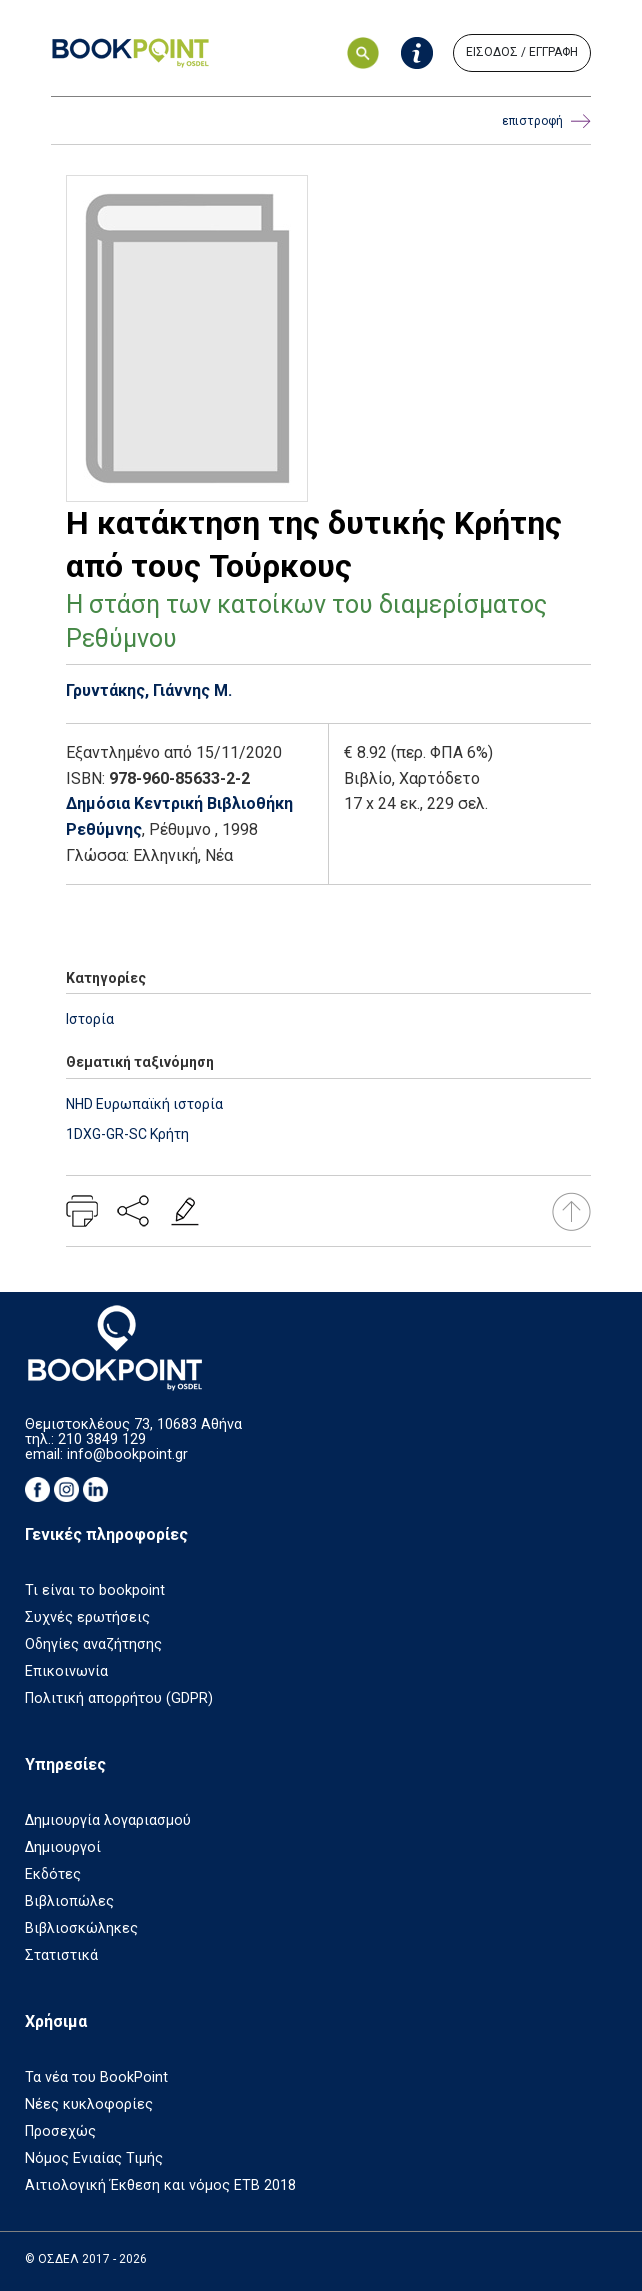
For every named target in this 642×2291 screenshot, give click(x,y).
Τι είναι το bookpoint (95, 1590)
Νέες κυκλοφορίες (89, 2104)
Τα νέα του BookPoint (96, 2077)
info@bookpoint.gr (127, 1454)
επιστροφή (546, 121)
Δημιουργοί (63, 1847)
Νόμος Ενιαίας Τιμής (94, 2158)
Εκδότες (53, 1874)
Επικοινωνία (66, 1671)
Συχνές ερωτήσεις (87, 1617)
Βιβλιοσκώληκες (81, 1928)
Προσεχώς (60, 2131)
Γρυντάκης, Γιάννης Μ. (149, 690)
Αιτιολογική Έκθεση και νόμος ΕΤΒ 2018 (160, 2185)
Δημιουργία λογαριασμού (108, 1820)
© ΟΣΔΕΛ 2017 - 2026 (86, 2259)
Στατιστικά (61, 1955)
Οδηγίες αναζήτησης (93, 1644)
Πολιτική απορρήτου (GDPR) (119, 1698)
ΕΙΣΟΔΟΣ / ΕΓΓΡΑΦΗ (522, 52)
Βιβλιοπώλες (69, 1901)
